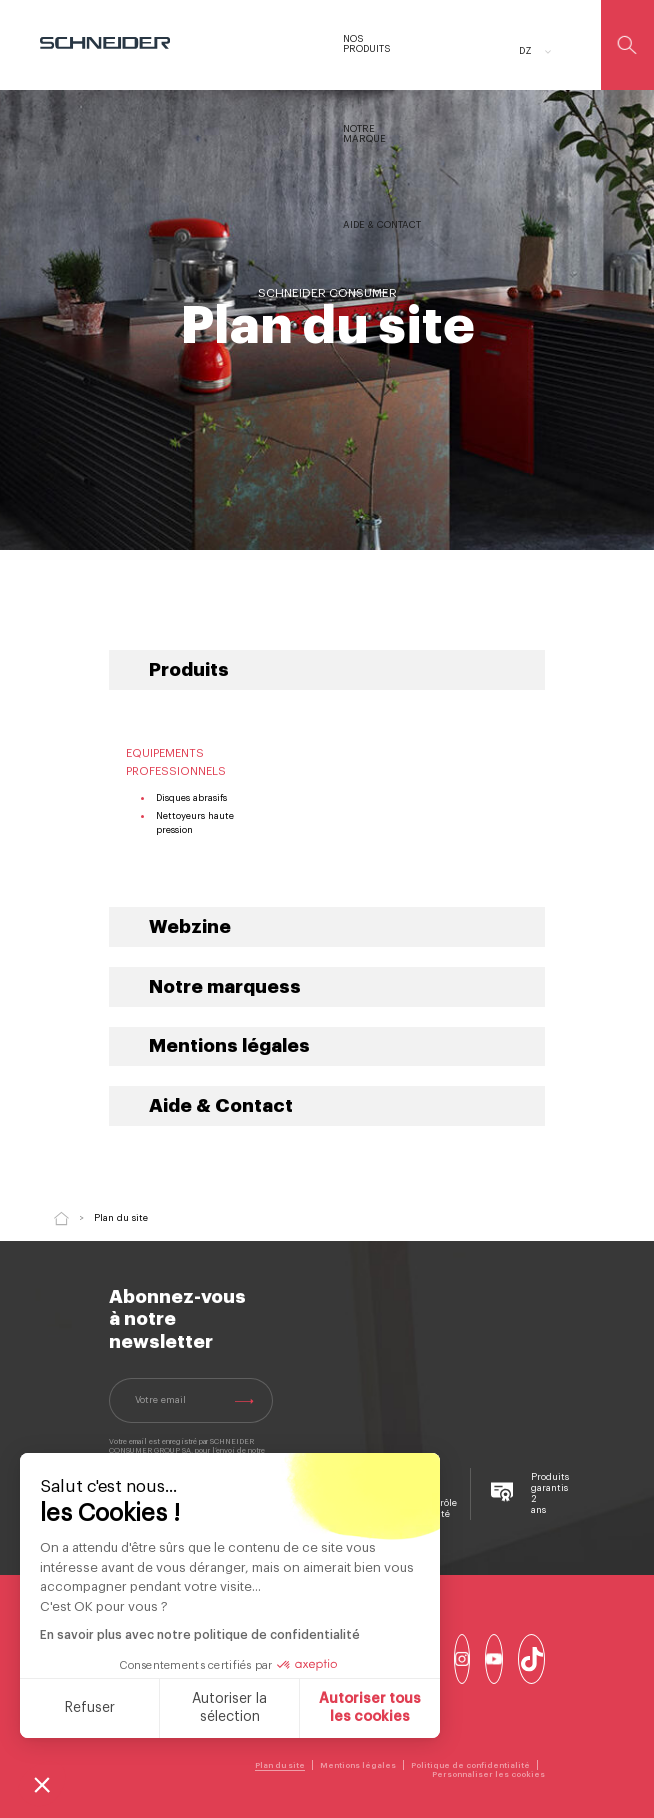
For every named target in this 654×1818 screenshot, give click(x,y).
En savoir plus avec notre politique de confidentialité (198, 1635)
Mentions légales (229, 1046)
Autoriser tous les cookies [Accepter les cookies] (368, 1708)
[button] (42, 1784)
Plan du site (280, 1765)
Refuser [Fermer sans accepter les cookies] (87, 1708)
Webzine (190, 927)
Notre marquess (225, 987)
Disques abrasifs (191, 798)
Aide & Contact (221, 1106)
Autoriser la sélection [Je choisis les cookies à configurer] (227, 1708)
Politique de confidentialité (470, 1765)
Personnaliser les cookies (488, 1774)
